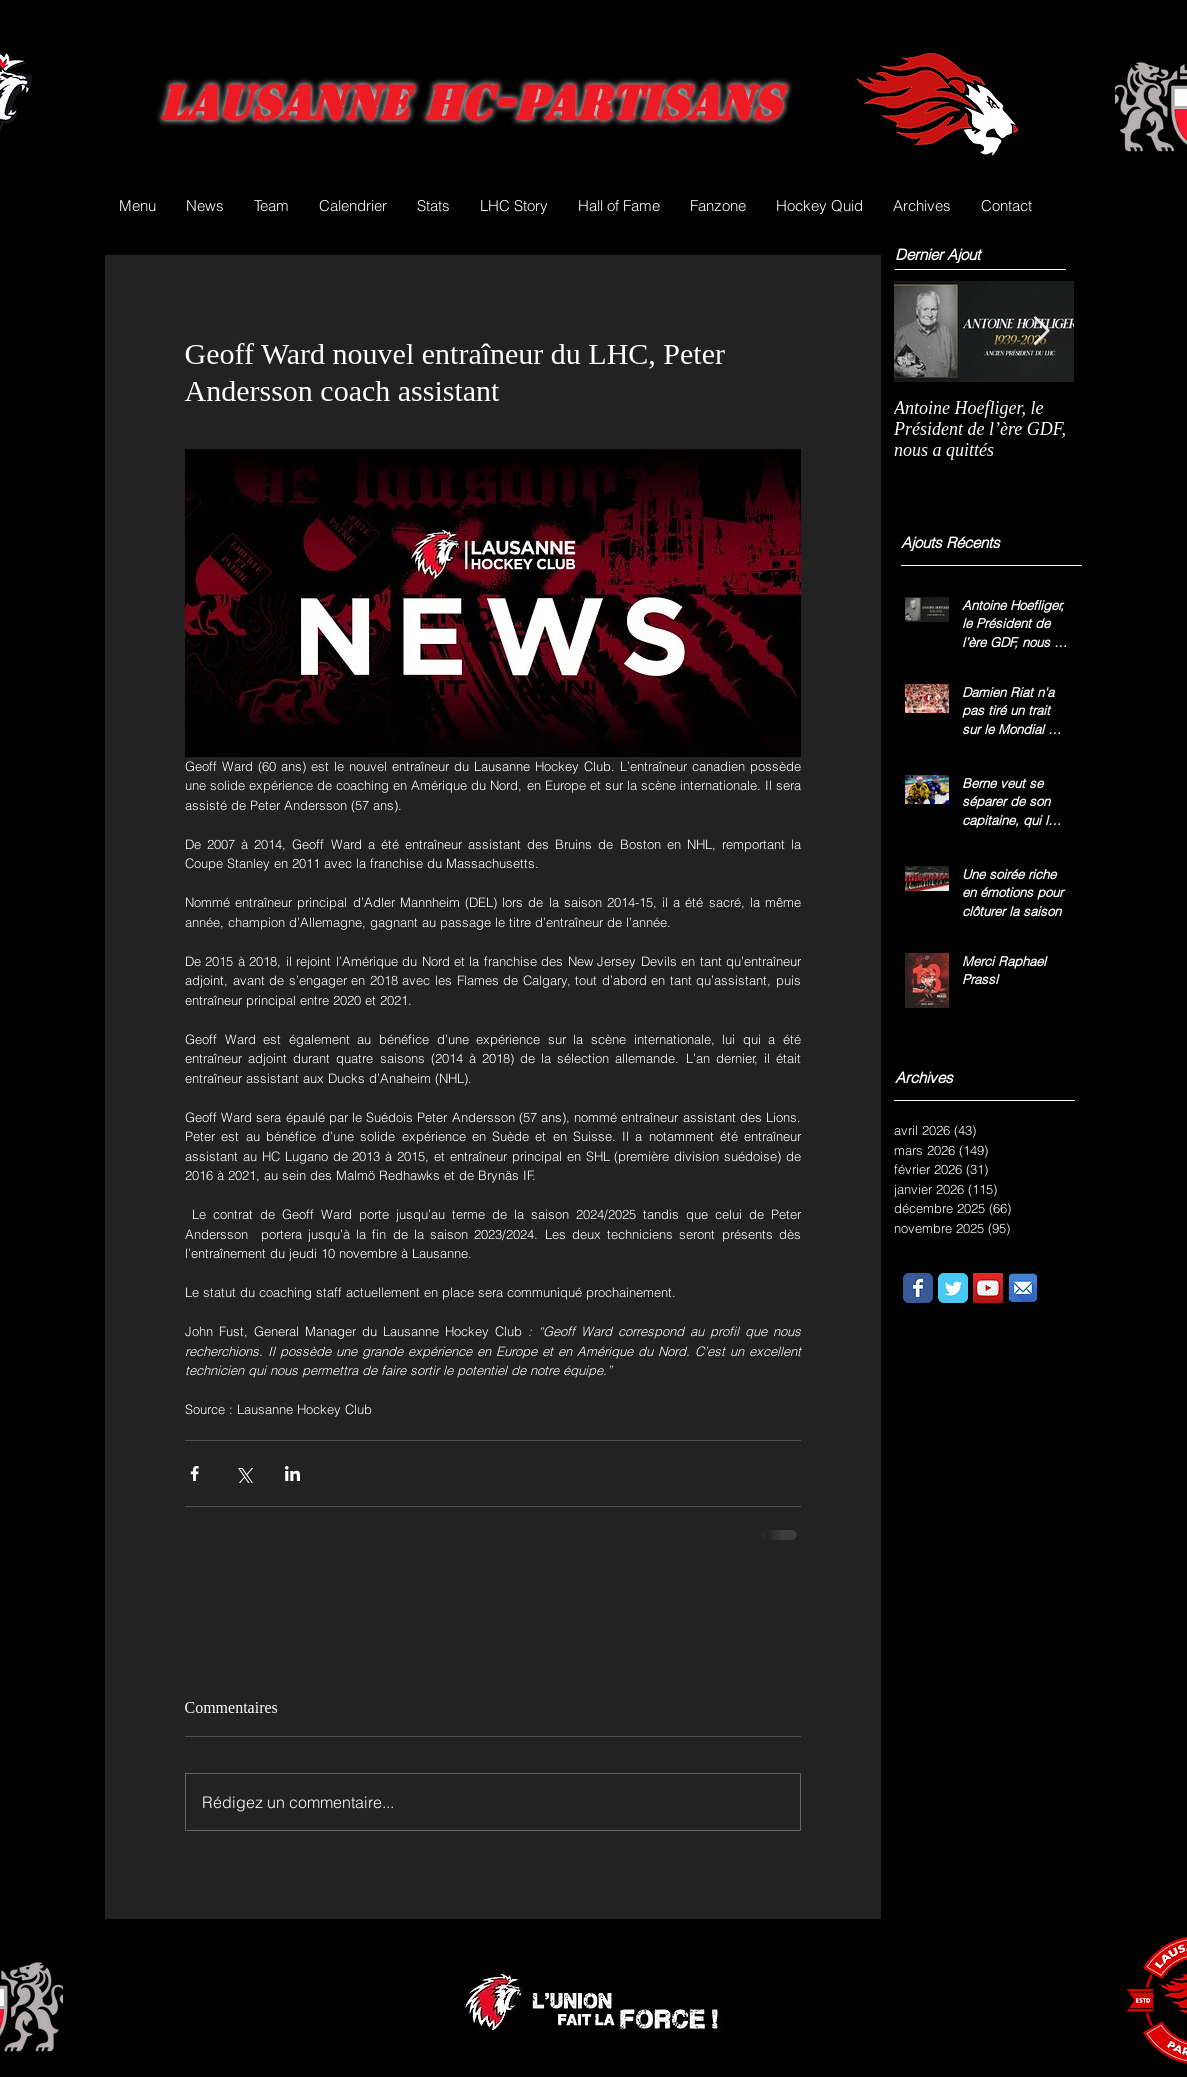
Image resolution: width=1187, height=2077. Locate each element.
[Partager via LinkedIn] (292, 1473)
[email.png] (1023, 1288)
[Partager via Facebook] (194, 1473)
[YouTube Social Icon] (988, 1288)
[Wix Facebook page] (918, 1288)
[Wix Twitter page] (953, 1288)
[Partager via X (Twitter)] (243, 1473)
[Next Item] (1042, 331)
